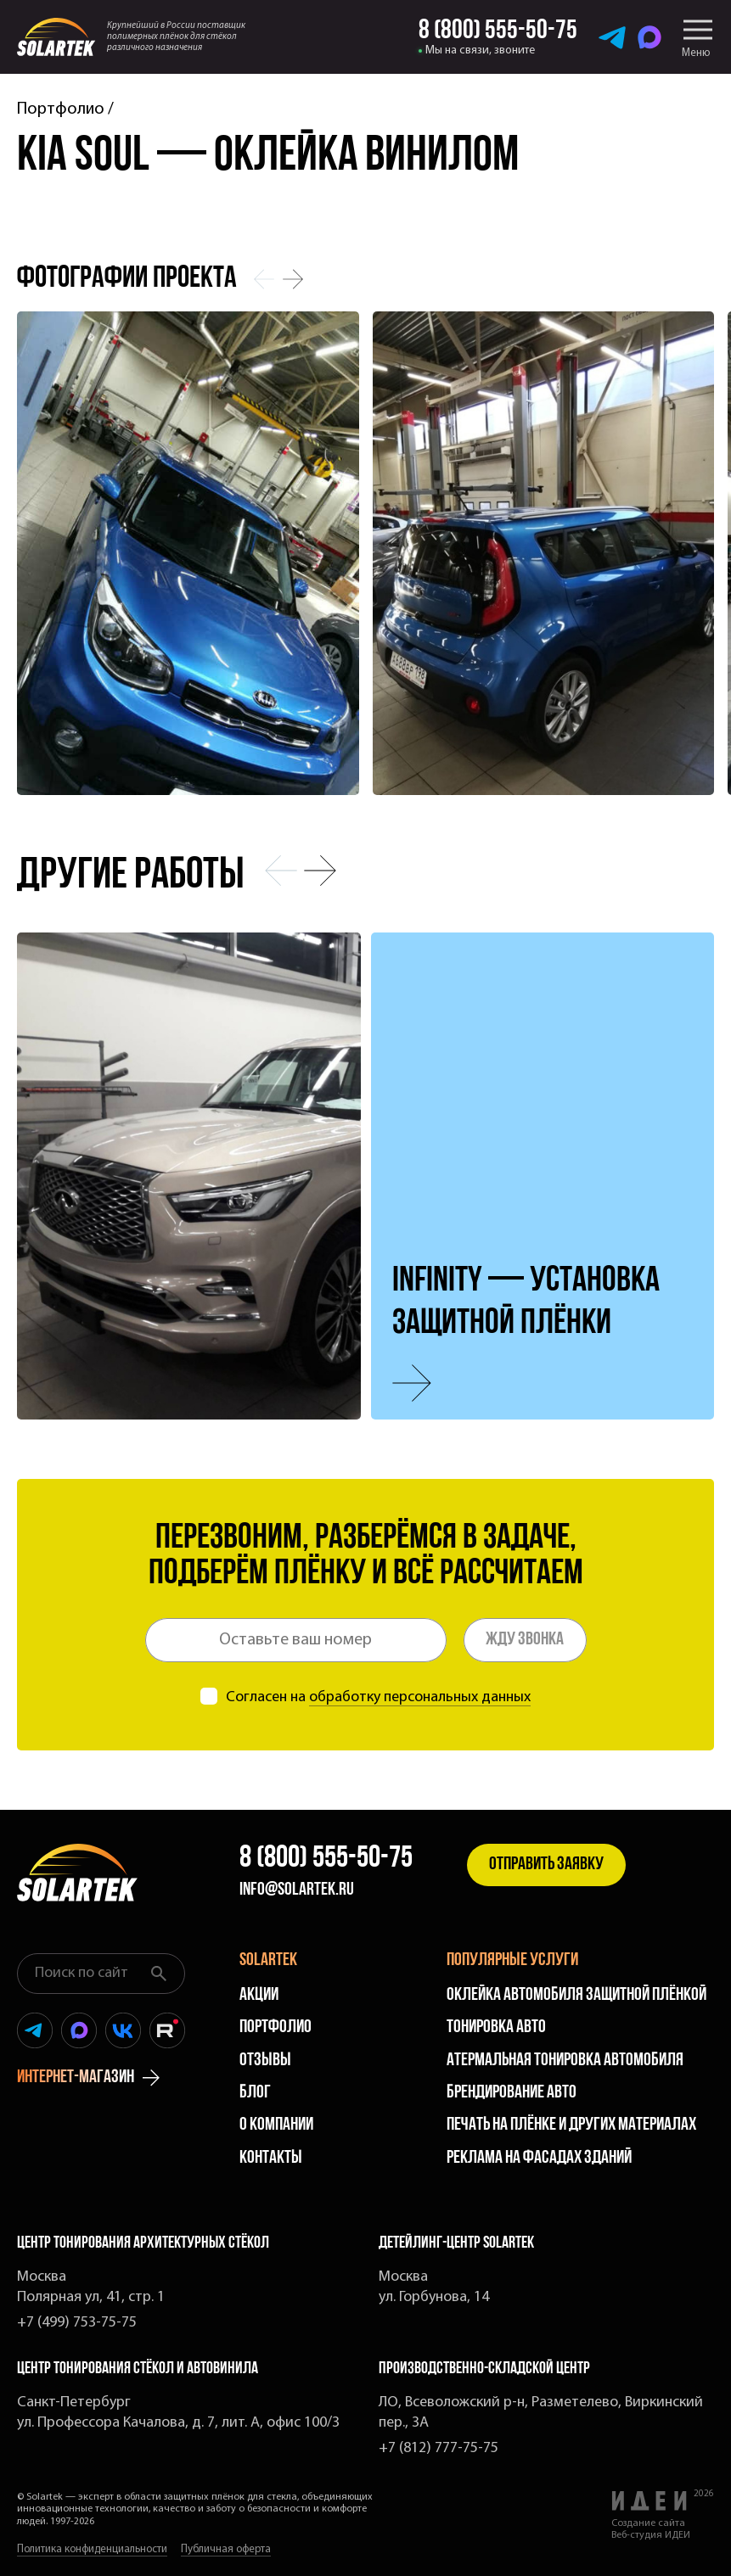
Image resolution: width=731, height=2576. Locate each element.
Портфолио (60, 109)
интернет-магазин (88, 2078)
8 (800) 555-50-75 (326, 1859)
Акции (258, 1995)
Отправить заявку (546, 1864)
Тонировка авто (496, 2027)
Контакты (270, 2158)
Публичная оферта (226, 2549)
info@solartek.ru (296, 1890)
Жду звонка (525, 1639)
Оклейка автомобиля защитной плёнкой (576, 1995)
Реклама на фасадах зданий (539, 2158)
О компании (276, 2125)
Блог (255, 2093)
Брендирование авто (511, 2093)
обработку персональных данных (420, 1697)
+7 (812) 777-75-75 (438, 2448)
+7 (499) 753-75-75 (77, 2323)
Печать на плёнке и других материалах (571, 2125)
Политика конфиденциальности (92, 2549)
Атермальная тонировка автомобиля (565, 2060)
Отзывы (265, 2060)
